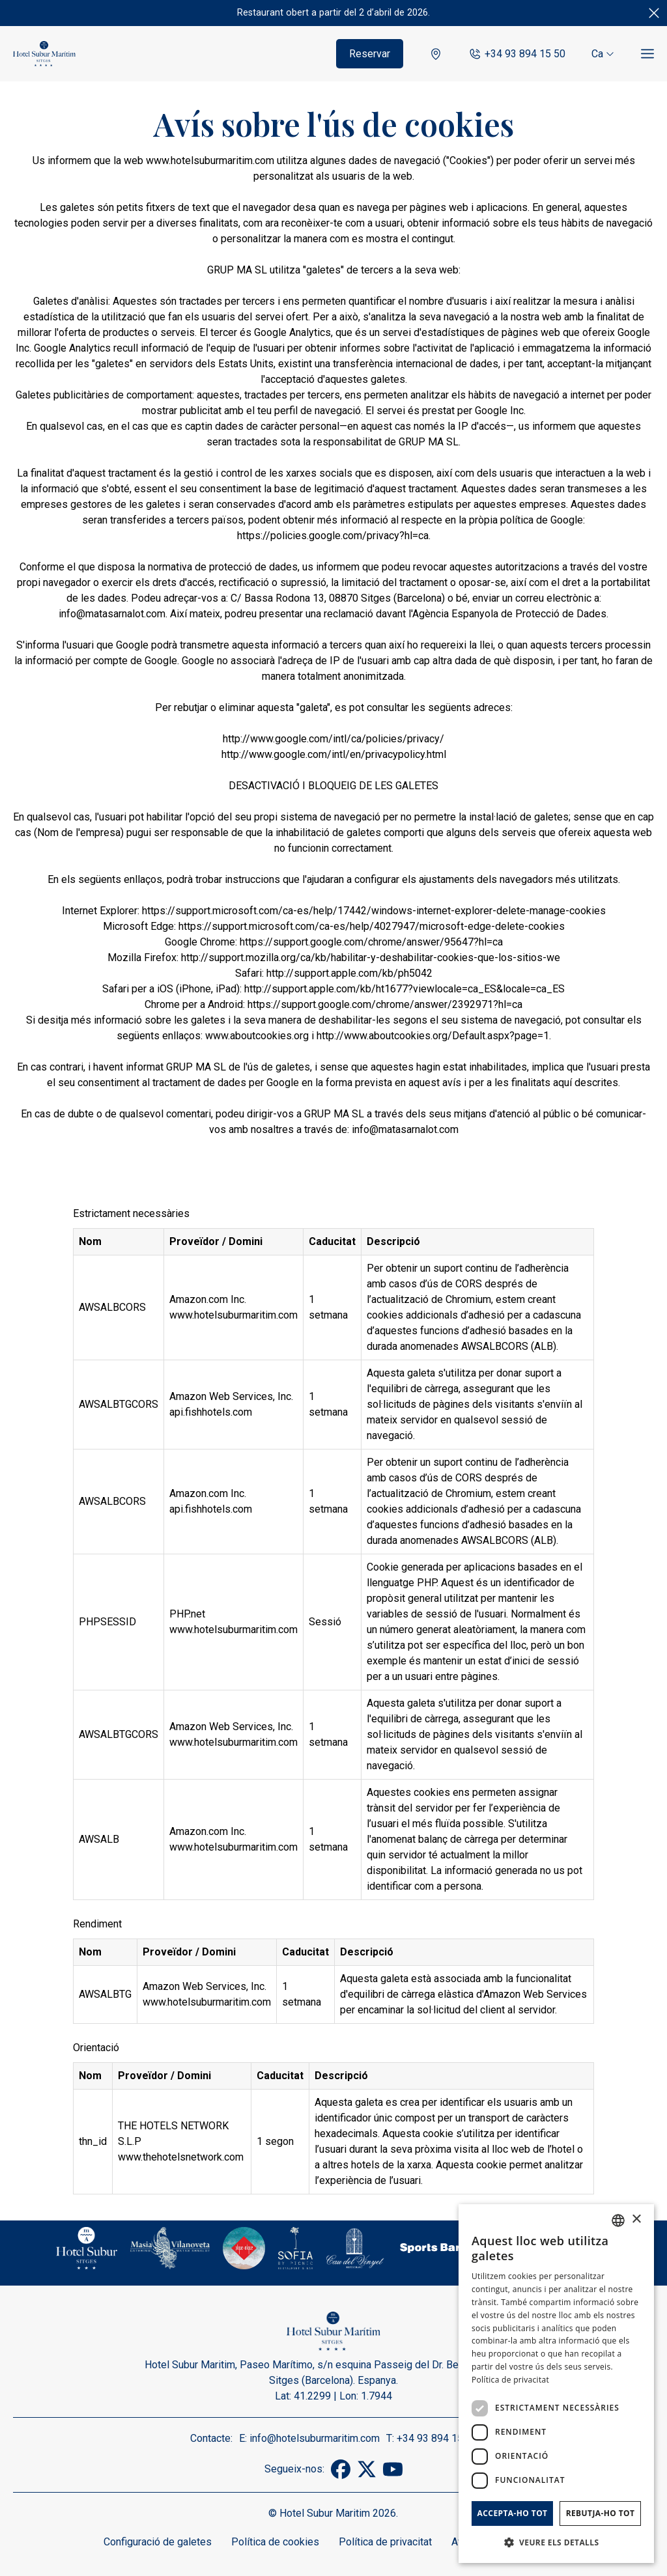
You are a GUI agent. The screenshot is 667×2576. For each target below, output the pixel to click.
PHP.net (187, 1614)
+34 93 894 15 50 (516, 54)
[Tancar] (653, 13)
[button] (556, 2542)
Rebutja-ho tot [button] (600, 2513)
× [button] (636, 2219)
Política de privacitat (385, 2542)
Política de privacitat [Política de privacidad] (510, 2379)
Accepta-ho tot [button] (512, 2513)
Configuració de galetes (158, 2542)
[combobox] (618, 2220)
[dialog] (556, 2383)
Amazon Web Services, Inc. (231, 1396)
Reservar (369, 54)
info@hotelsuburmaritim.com (314, 2438)
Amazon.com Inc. (207, 1299)
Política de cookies (275, 2542)
